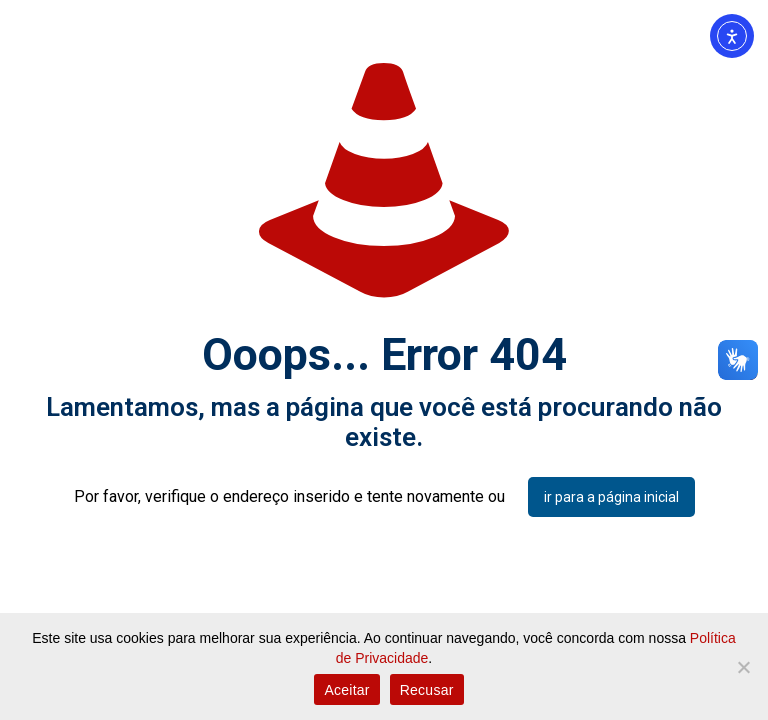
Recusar (427, 690)
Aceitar (346, 690)
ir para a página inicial (611, 497)
